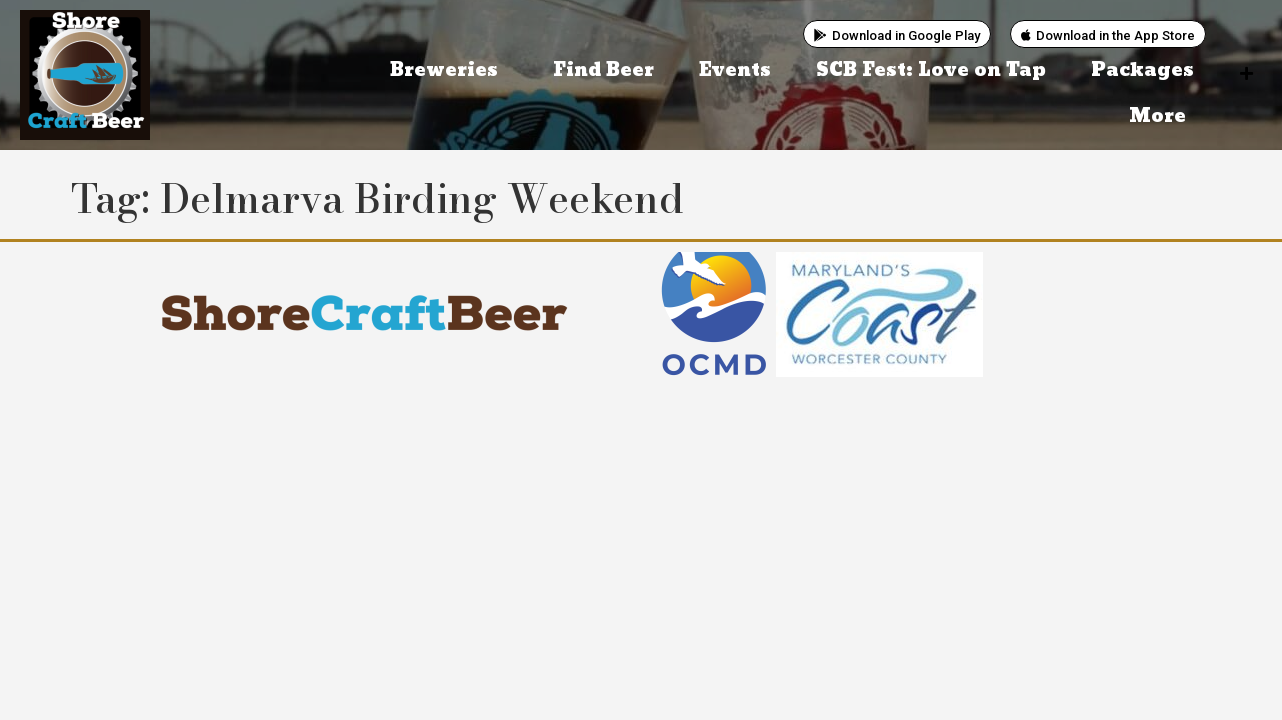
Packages (1142, 70)
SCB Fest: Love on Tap (931, 70)
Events (735, 70)
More (1162, 116)
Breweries (449, 70)
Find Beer (603, 70)
